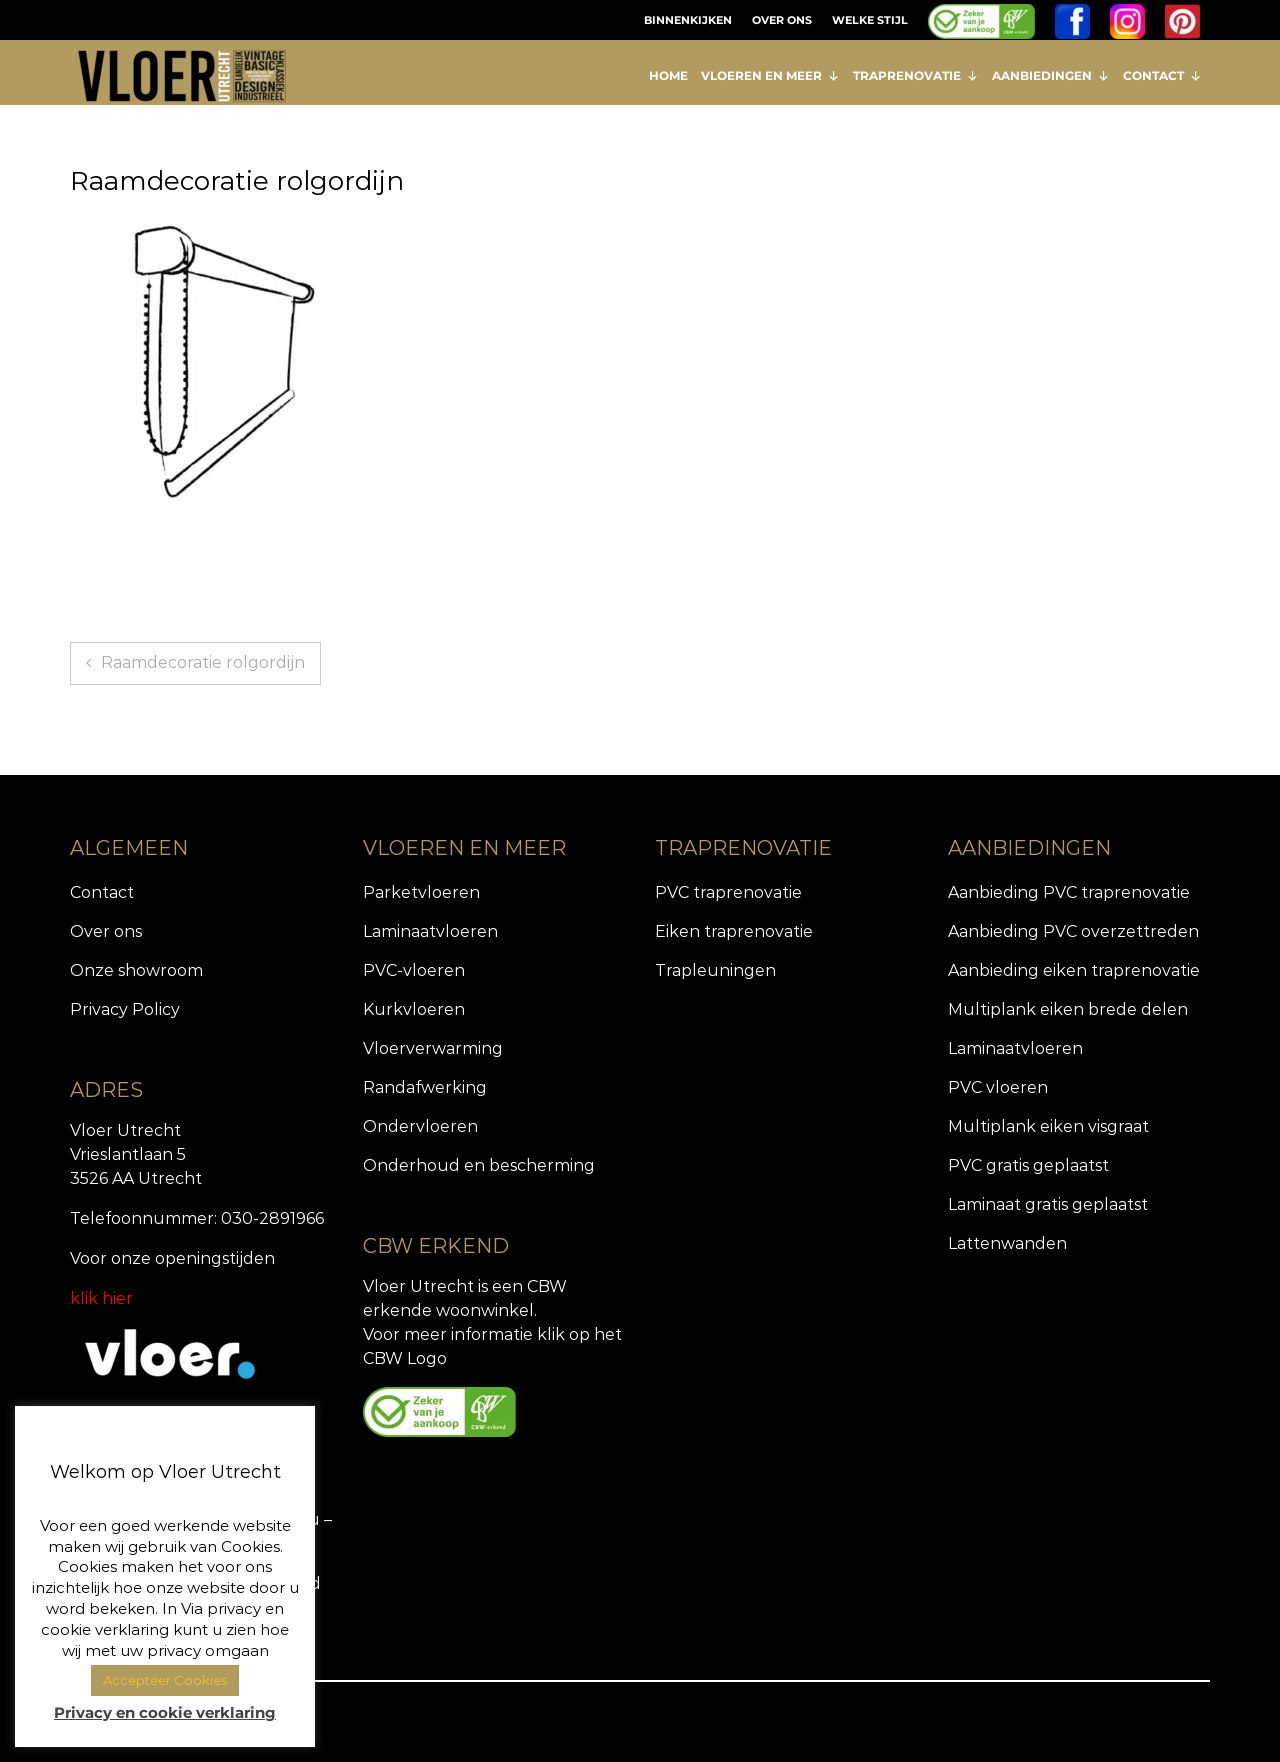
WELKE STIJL (870, 20)
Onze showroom (136, 970)
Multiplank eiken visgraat (1048, 1126)
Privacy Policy (125, 1009)
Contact (102, 892)
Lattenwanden (1007, 1243)
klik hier (101, 1298)
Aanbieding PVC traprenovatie (1069, 892)
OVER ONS (782, 20)
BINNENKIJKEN (688, 20)
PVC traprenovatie (728, 892)
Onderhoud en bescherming (479, 1165)
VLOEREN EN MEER (770, 75)
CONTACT (1162, 75)
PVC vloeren (998, 1087)
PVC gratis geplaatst (1028, 1165)
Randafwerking (425, 1087)
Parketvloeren (421, 892)
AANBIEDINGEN (1051, 75)
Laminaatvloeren (430, 931)
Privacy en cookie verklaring (165, 1712)
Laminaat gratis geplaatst (1048, 1204)
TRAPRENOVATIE (916, 75)
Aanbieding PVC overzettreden (1073, 931)
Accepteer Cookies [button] (165, 1680)
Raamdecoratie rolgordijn (203, 662)
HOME (668, 75)
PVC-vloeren (414, 970)
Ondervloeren (420, 1126)
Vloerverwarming (433, 1048)
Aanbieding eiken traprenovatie (1074, 970)
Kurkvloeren (414, 1009)
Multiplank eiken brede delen (1068, 1009)
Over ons (106, 931)
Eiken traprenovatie (734, 931)
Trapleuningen (715, 970)
